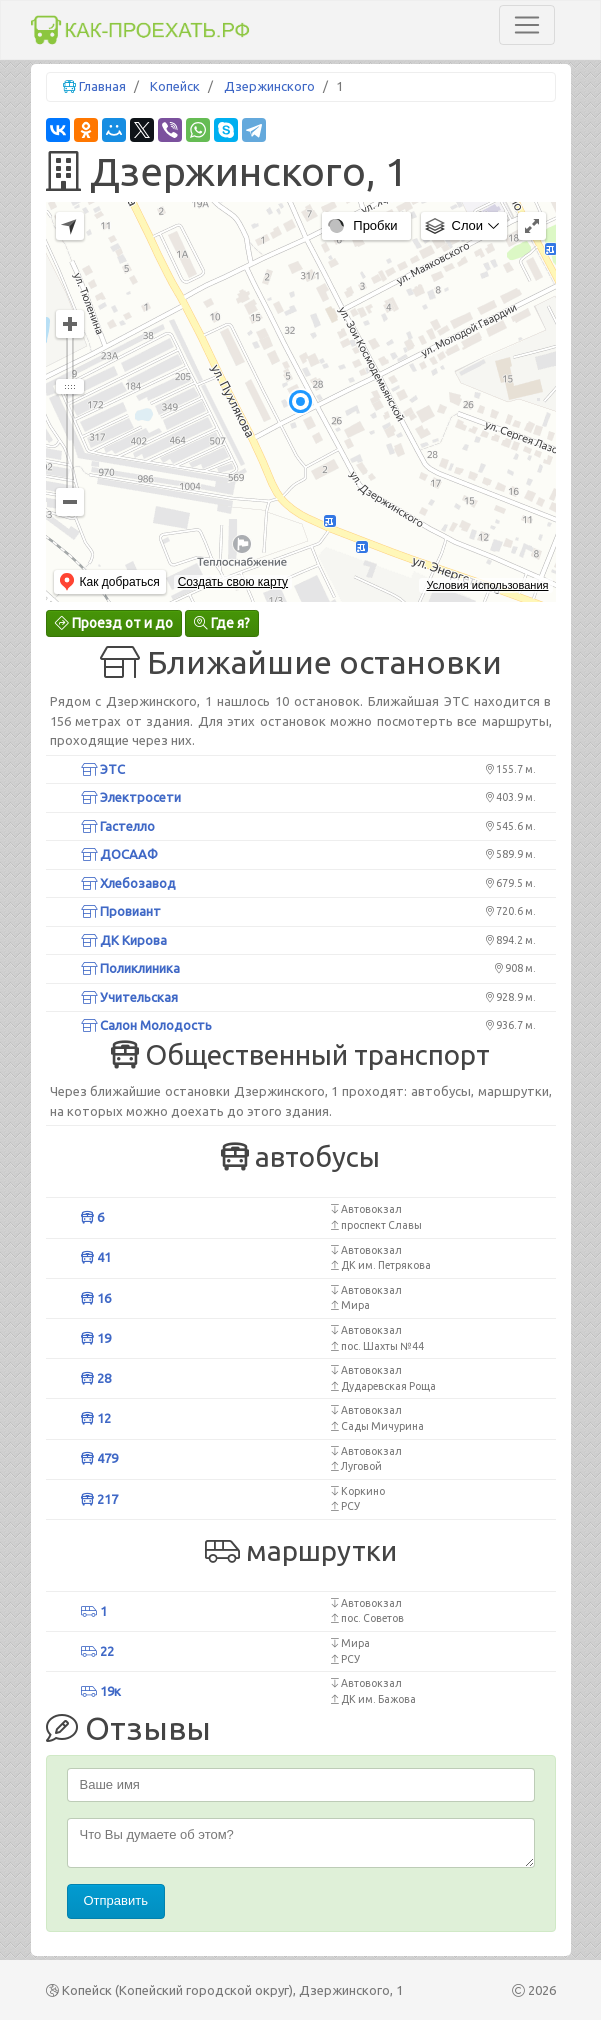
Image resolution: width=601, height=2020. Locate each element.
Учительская (129, 997)
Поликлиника (130, 968)
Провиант (121, 911)
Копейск (175, 86)
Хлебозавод (128, 883)
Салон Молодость (146, 1025)
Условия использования (487, 585)
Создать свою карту (233, 582)
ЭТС (103, 769)
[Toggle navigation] (527, 25)
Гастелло (118, 826)
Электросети (131, 797)
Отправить (116, 1900)
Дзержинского (269, 86)
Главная (102, 86)
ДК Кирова (124, 940)
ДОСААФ (119, 854)
